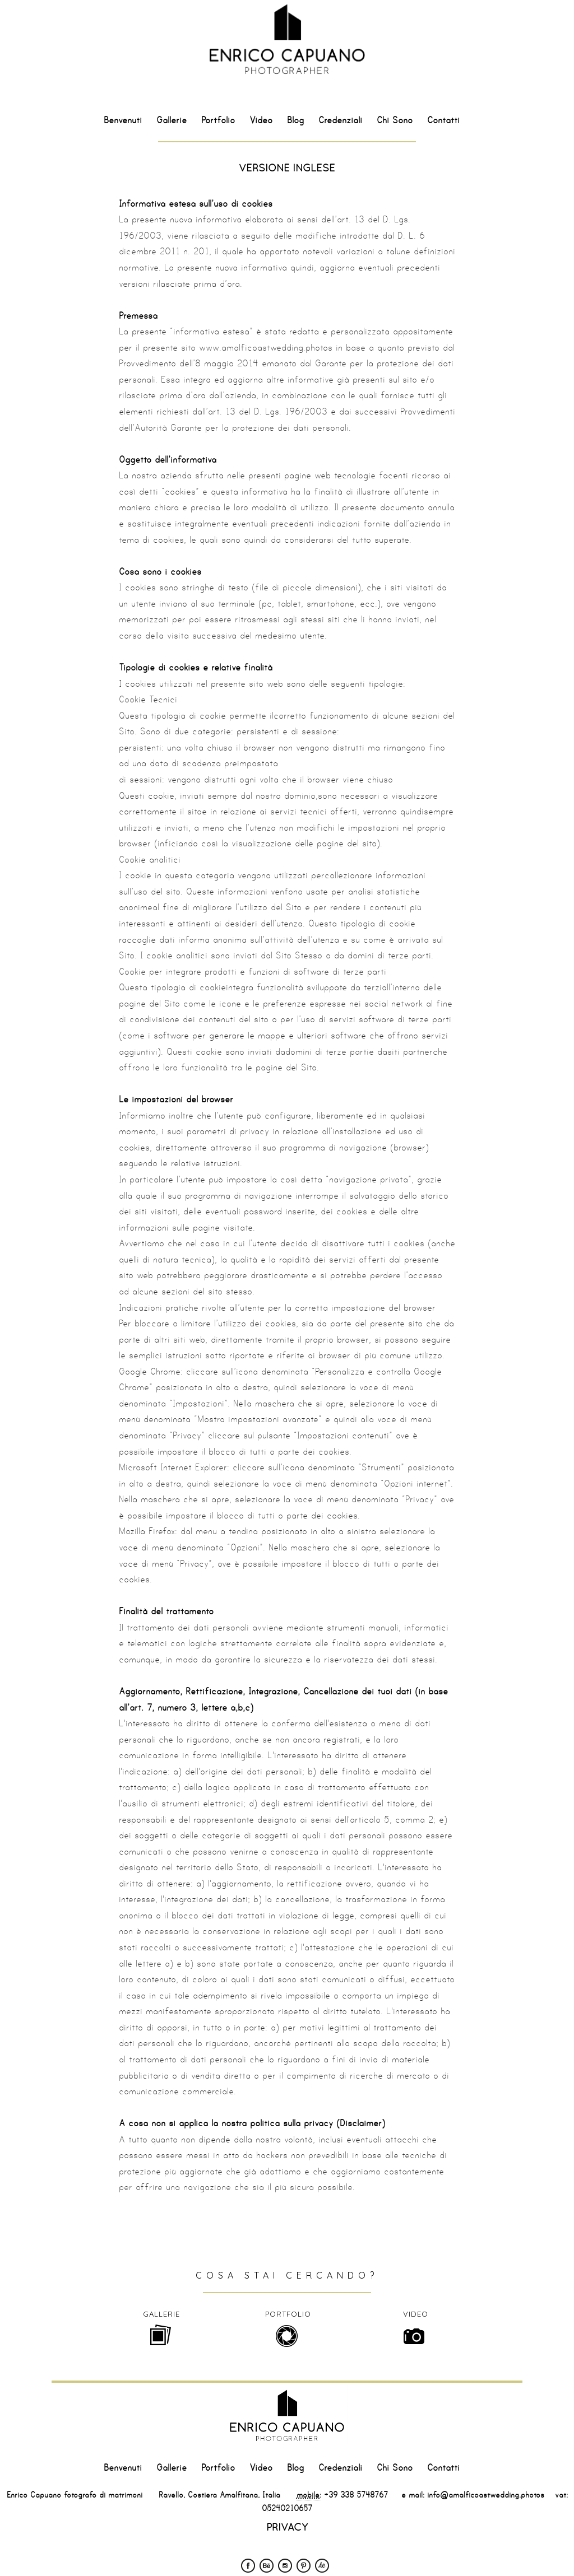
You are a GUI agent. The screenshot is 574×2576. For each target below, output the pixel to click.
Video (260, 120)
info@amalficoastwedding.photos (484, 2495)
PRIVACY (287, 2527)
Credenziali (340, 120)
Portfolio (218, 120)
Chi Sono (395, 120)
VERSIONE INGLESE (287, 168)
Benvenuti (123, 120)
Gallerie (171, 120)
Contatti (443, 120)
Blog (295, 120)
